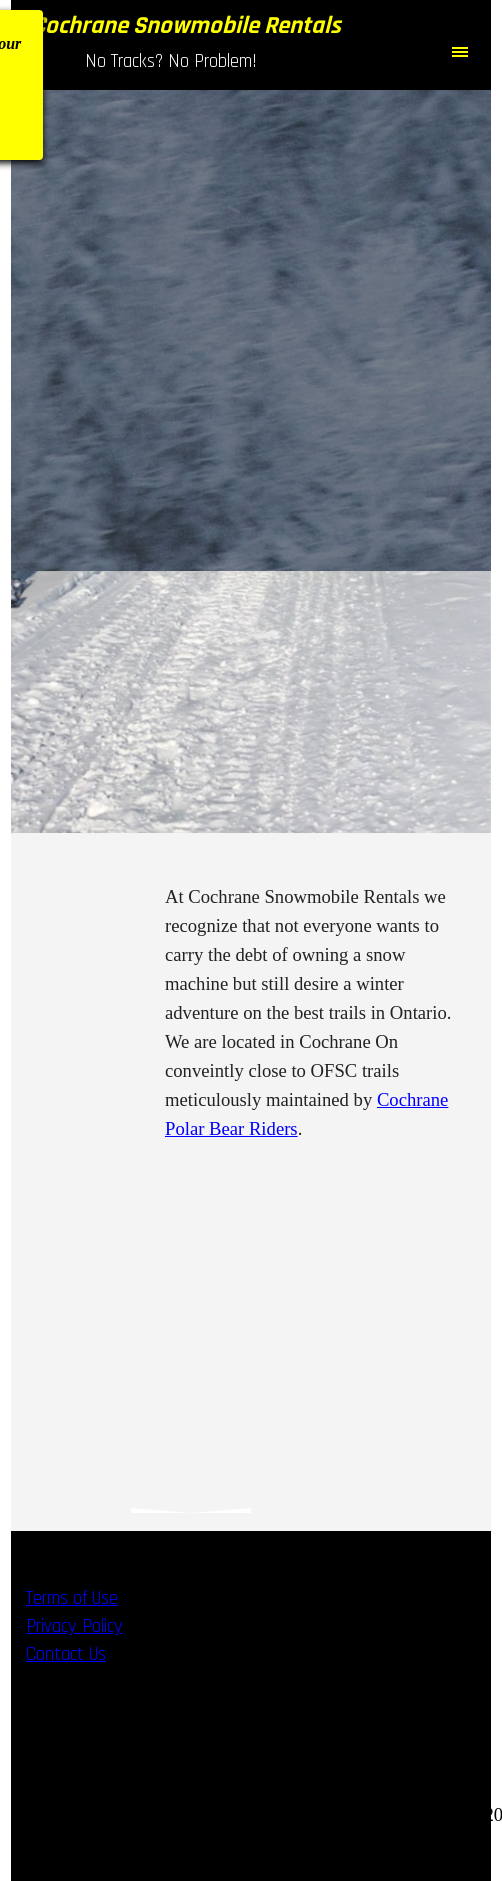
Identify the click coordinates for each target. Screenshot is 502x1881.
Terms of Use (72, 1598)
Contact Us (66, 1654)
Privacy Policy (74, 1626)
